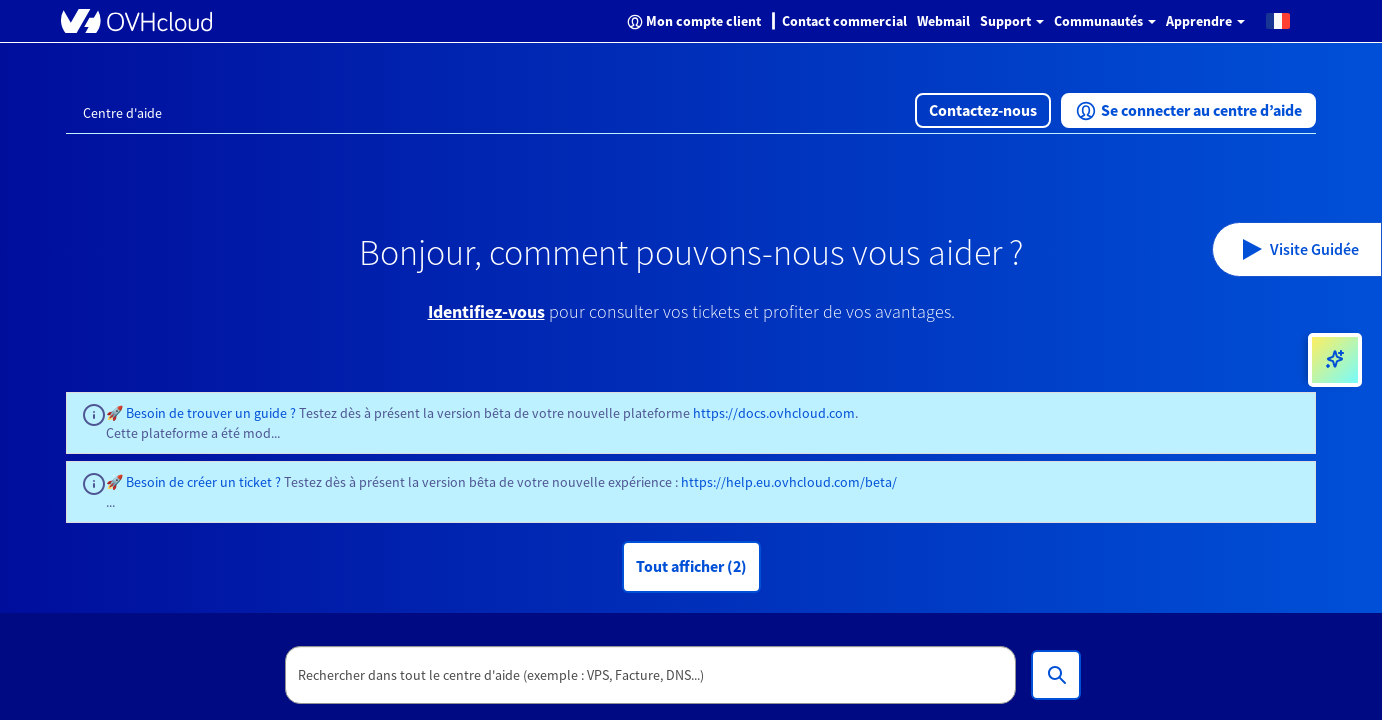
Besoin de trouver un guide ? (211, 413)
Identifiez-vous (486, 311)
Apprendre (1205, 21)
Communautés (1105, 21)
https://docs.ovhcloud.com (774, 413)
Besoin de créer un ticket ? (203, 482)
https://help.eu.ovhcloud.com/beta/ (789, 482)
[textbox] (651, 675)
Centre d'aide (122, 113)
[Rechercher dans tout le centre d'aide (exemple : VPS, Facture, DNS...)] (1056, 675)
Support (1012, 21)
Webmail (943, 21)
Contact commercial (844, 21)
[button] (1278, 20)
